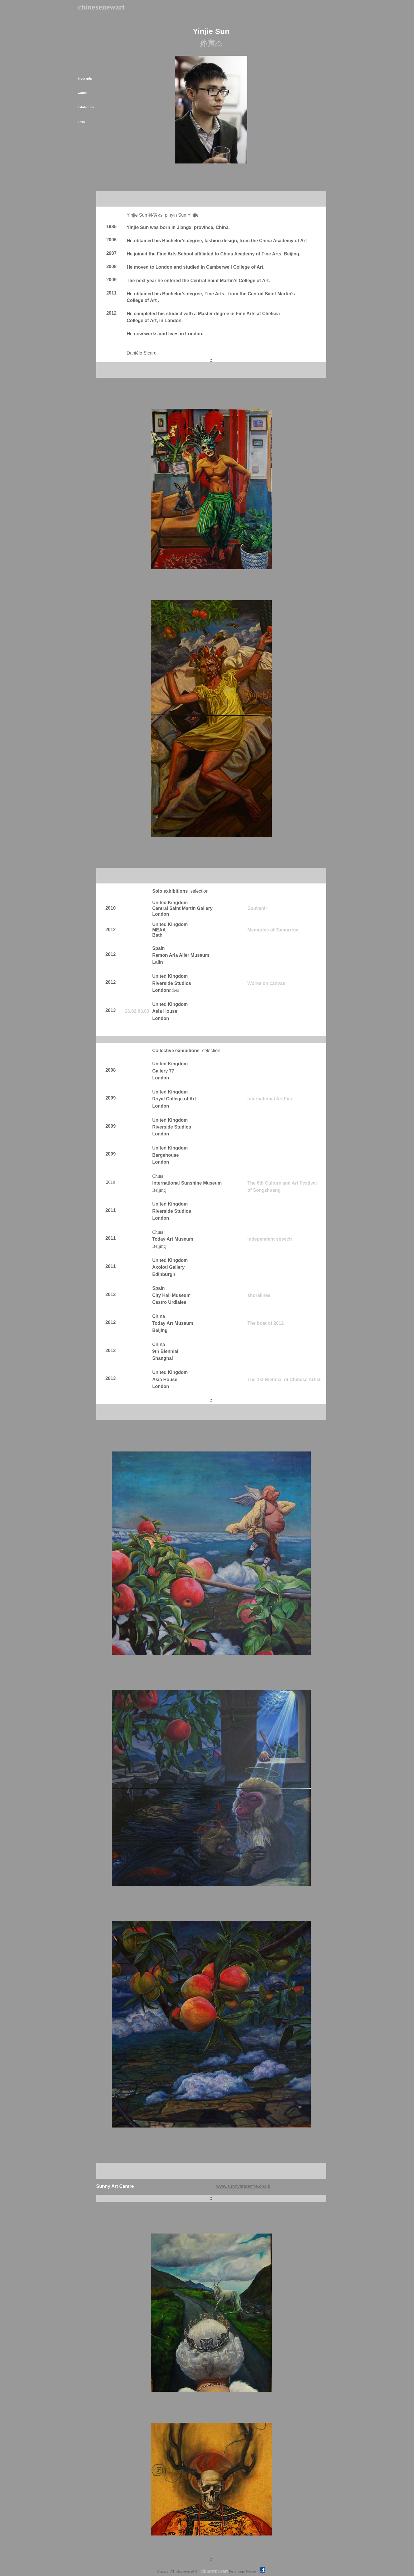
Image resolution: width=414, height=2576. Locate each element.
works (82, 93)
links (81, 122)
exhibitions (86, 107)
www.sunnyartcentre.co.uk (243, 2186)
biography (85, 78)
